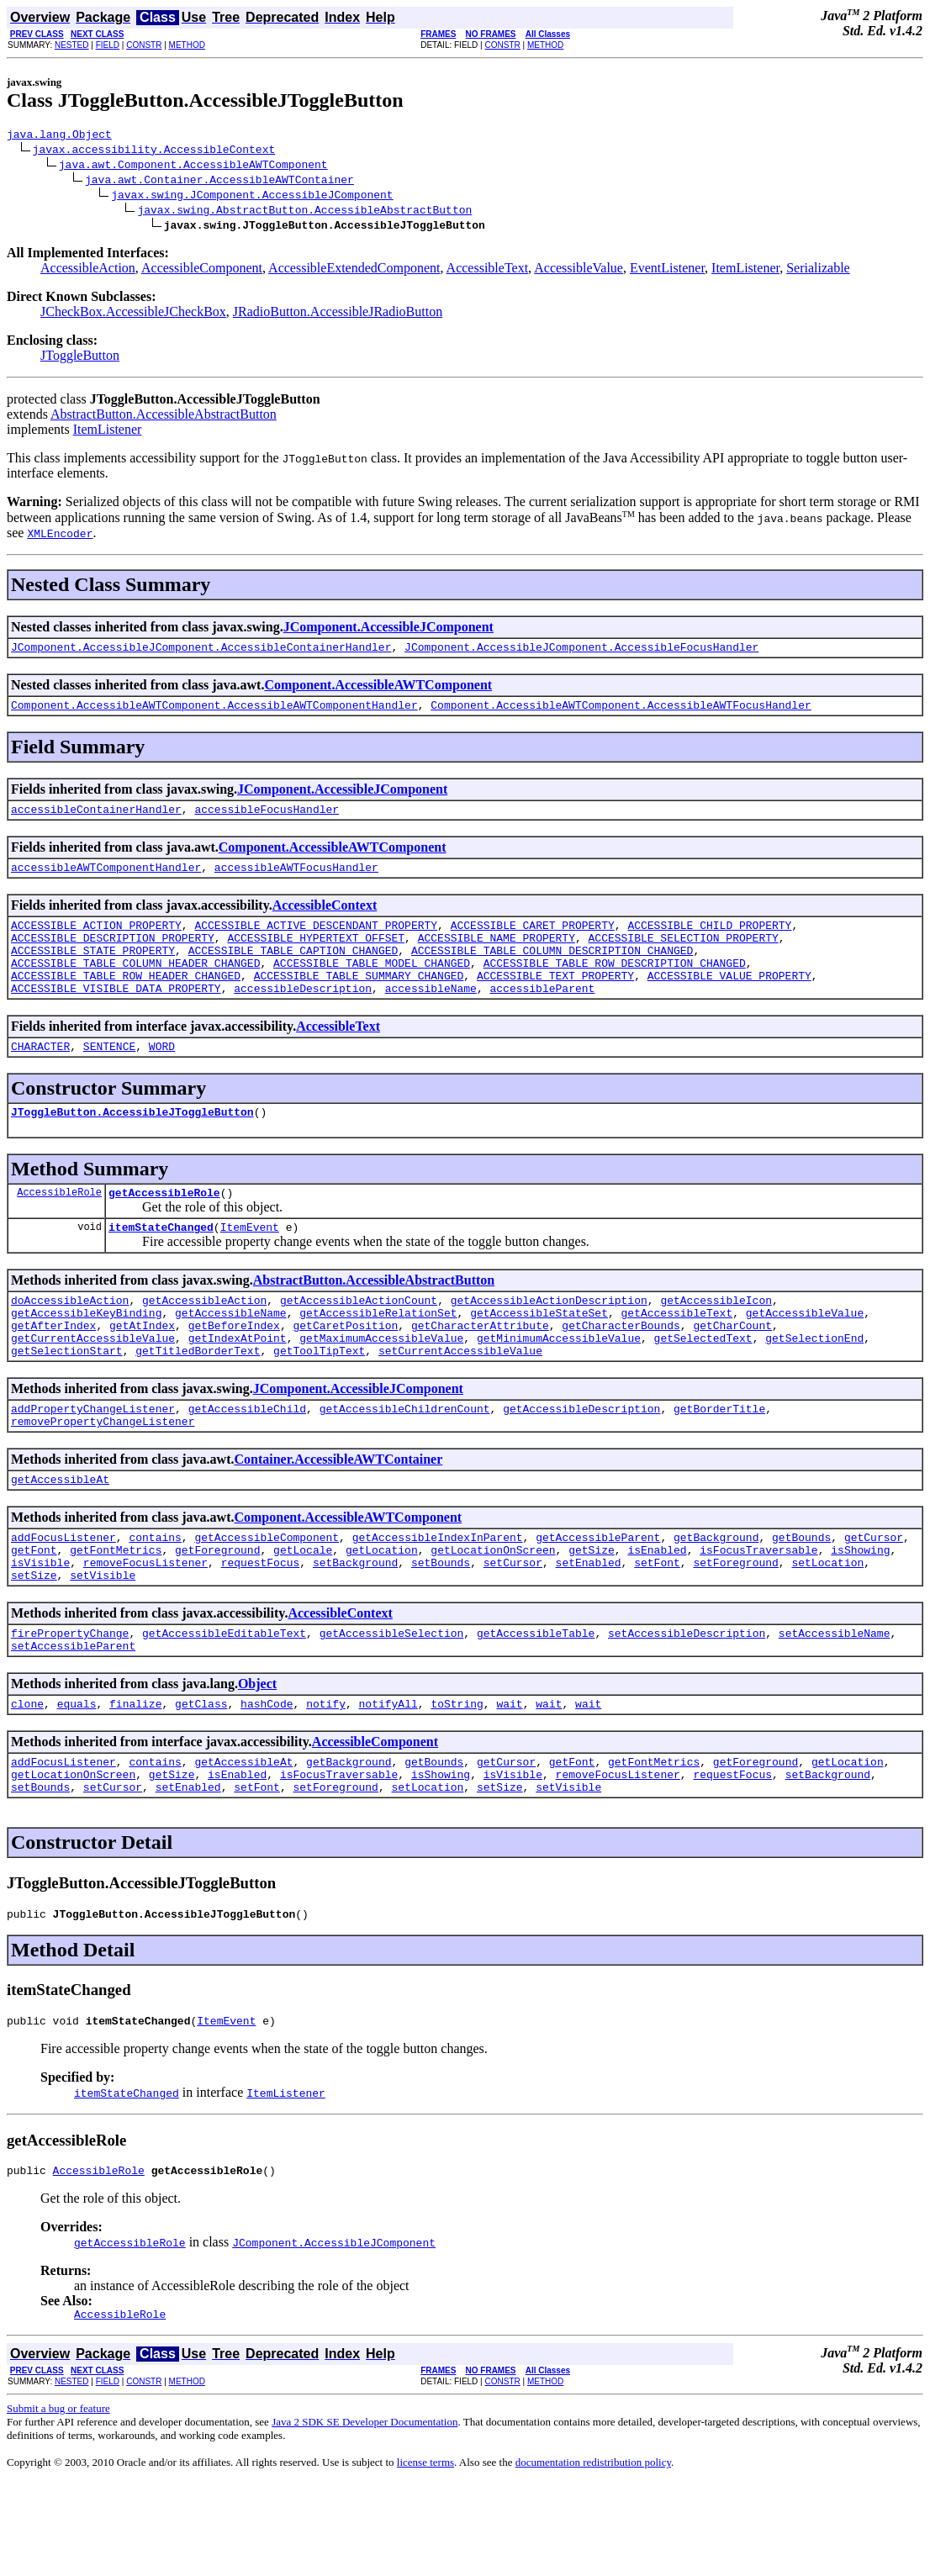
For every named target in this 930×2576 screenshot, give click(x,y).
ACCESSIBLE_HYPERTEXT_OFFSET (315, 955)
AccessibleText (488, 270)
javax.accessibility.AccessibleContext (154, 151)
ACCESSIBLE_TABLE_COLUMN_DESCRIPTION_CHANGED (552, 970)
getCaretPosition (345, 1370)
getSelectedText (703, 1385)
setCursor (512, 1627)
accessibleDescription (303, 1015)
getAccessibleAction (204, 1340)
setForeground (735, 1627)
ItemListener (745, 270)
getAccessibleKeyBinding (86, 1355)
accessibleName (431, 1015)
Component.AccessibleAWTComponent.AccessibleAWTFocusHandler (621, 712)
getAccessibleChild (247, 1461)
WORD (162, 1076)
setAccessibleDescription (686, 1703)
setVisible (102, 1642)
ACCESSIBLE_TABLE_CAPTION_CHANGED (293, 970)
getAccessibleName (231, 1355)
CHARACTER (40, 1076)
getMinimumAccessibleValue (559, 1385)
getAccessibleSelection (392, 1703)
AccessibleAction (87, 270)
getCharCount (732, 1370)
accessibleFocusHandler (266, 818)
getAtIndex (142, 1370)
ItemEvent (249, 1264)
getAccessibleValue (805, 1355)
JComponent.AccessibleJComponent (388, 629)
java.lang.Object (59, 136)
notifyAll (388, 1779)
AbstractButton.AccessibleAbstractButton (163, 416)
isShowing (860, 1612)
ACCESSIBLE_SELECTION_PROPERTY (683, 955)
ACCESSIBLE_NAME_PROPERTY (496, 955)
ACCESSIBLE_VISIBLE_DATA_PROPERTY (116, 1015)
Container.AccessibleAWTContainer (338, 1514)
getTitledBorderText (197, 1400)
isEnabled (656, 1612)
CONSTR (143, 45)
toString (457, 1779)
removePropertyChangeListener (102, 1476)
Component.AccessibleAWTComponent (378, 690)
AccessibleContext (324, 918)
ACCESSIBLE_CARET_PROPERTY (533, 940)
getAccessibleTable (535, 1703)
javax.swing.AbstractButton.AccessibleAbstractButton (304, 211)
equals (77, 1779)
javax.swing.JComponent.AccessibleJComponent (252, 196)
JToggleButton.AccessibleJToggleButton (132, 1144)
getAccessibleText (676, 1355)
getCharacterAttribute (480, 1370)
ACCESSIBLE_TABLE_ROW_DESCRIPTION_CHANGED (614, 985)
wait (509, 1779)
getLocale (302, 1612)
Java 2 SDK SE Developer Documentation (364, 2515)
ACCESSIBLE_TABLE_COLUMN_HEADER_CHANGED (135, 985)
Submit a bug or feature (58, 2501)
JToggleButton (79, 358)
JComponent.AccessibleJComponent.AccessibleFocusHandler (581, 651)
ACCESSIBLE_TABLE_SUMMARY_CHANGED (359, 1000)
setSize (34, 1642)
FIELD (107, 45)
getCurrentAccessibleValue (93, 1385)
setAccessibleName (834, 1703)
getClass (201, 1779)
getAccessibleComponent (266, 1597)
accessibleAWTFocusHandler (296, 879)
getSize (591, 1612)
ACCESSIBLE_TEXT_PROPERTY (555, 1000)
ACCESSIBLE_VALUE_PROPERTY (729, 1000)
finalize (135, 1779)
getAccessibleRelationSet (378, 1355)
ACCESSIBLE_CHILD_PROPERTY (709, 940)
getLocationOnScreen (493, 1612)
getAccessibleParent (598, 1597)
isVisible (40, 1627)
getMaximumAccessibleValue (381, 1385)
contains (155, 1597)
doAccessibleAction (70, 1340)
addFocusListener (63, 1597)
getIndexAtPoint (237, 1385)
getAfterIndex (53, 1370)
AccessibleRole (59, 1227)
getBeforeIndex (234, 1370)
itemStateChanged (161, 1264)
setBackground (355, 1627)
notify (326, 1779)
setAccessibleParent (73, 1718)
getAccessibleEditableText (224, 1703)
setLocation (827, 1627)
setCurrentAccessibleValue (460, 1400)
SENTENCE (109, 1076)
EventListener (667, 270)
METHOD (187, 45)
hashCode (266, 1779)
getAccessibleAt (60, 1536)
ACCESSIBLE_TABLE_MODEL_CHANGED (371, 985)
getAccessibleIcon (716, 1340)
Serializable (818, 270)
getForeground (217, 1612)
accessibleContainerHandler (96, 818)
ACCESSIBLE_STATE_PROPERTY (93, 970)
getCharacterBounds (620, 1370)
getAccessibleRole (164, 1227)
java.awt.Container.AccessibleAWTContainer (219, 181)
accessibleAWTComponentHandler (106, 879)
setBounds (440, 1627)
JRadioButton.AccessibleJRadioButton (337, 314)
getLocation (382, 1612)
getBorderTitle (719, 1461)
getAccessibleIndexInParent (437, 1597)
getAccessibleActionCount (358, 1340)
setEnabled (588, 1627)
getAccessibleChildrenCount (405, 1461)
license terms (425, 2555)
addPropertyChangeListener (93, 1461)
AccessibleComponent (201, 270)
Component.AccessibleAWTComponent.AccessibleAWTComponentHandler (214, 712)
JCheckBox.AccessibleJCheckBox (133, 314)
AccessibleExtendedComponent (354, 270)
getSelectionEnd (814, 1385)
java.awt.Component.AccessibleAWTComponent (193, 166)
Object (257, 1757)
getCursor (873, 1597)
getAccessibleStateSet (539, 1355)
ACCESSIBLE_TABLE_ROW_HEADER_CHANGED (125, 1000)
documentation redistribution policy (593, 2555)
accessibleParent (541, 1015)
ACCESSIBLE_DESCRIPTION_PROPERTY (112, 955)
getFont (34, 1612)
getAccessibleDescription (581, 1461)
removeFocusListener (145, 1627)
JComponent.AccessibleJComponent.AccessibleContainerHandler (201, 651)
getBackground (716, 1597)
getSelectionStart (67, 1400)
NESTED (72, 45)
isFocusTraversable (758, 1612)
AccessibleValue (578, 270)
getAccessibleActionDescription (549, 1340)
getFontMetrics (115, 1612)
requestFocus (260, 1627)
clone (27, 1779)
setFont (657, 1627)
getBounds (801, 1597)
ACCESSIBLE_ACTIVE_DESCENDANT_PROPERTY (315, 940)
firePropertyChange (70, 1703)
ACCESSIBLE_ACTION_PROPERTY (96, 940)
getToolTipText (319, 1400)
